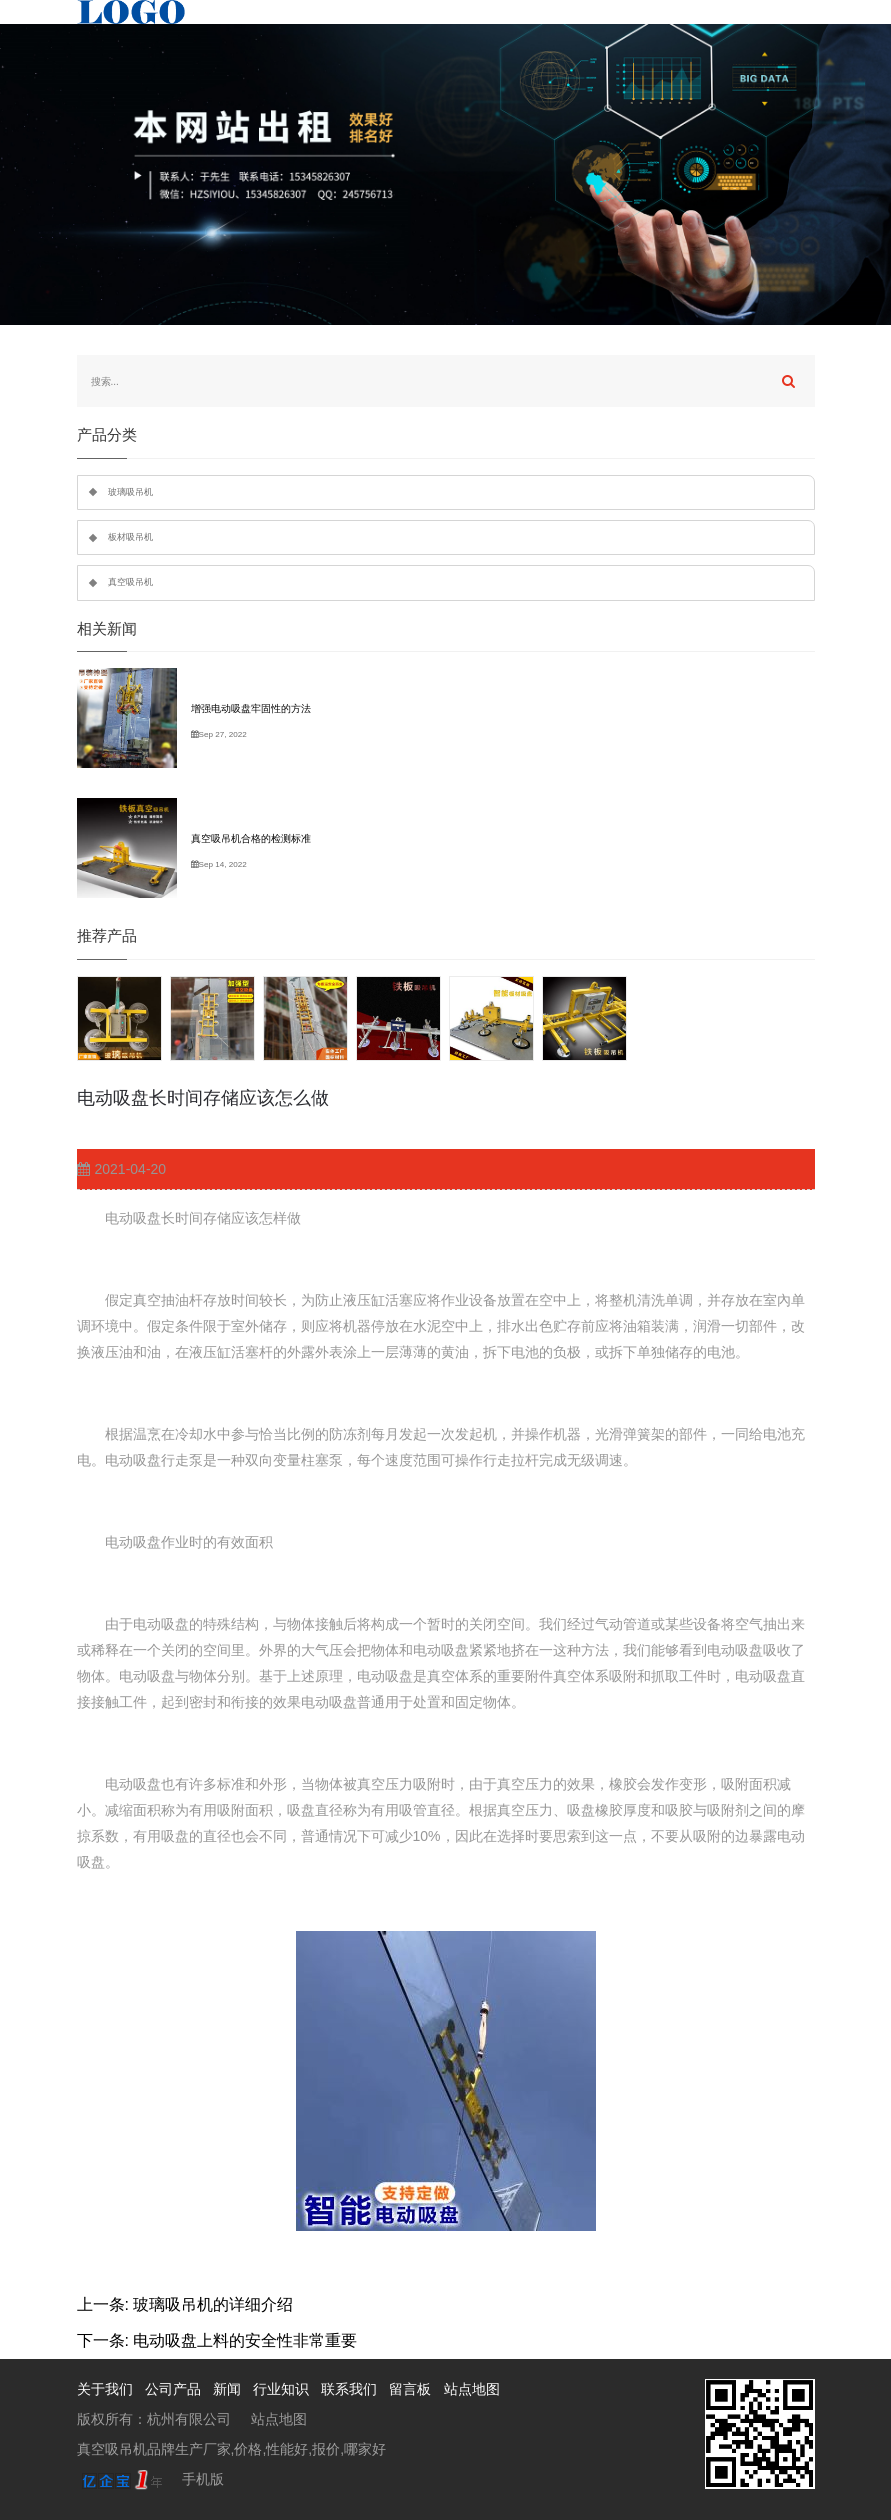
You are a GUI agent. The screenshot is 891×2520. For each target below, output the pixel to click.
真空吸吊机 (130, 582)
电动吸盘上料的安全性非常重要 (245, 2340)
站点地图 (472, 2389)
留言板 (410, 2389)
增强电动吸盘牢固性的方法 (251, 708)
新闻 (227, 2389)
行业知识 (281, 2389)
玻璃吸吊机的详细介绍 (213, 2304)
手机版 (203, 2479)
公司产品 (173, 2389)
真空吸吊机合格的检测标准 (251, 838)
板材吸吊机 (130, 537)
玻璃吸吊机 (130, 492)
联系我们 (349, 2389)
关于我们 (105, 2389)
